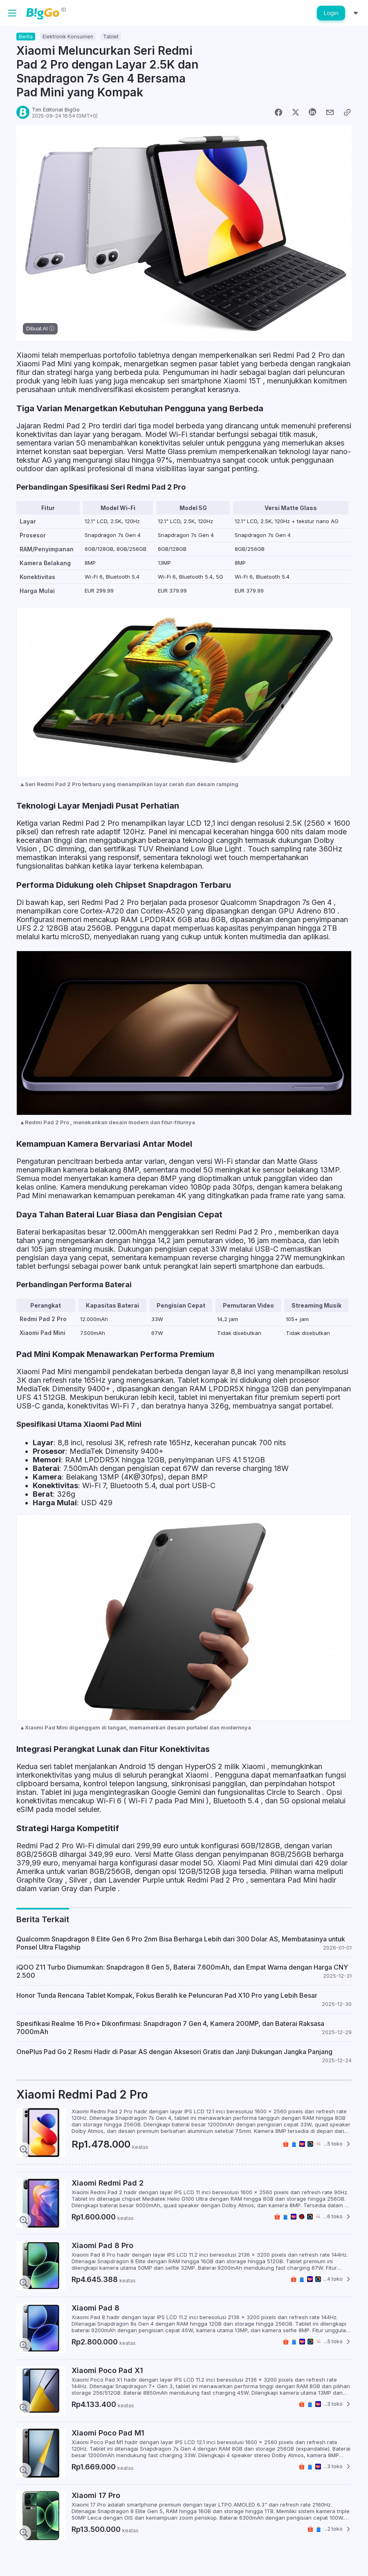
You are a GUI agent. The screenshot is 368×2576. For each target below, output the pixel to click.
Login (331, 12)
